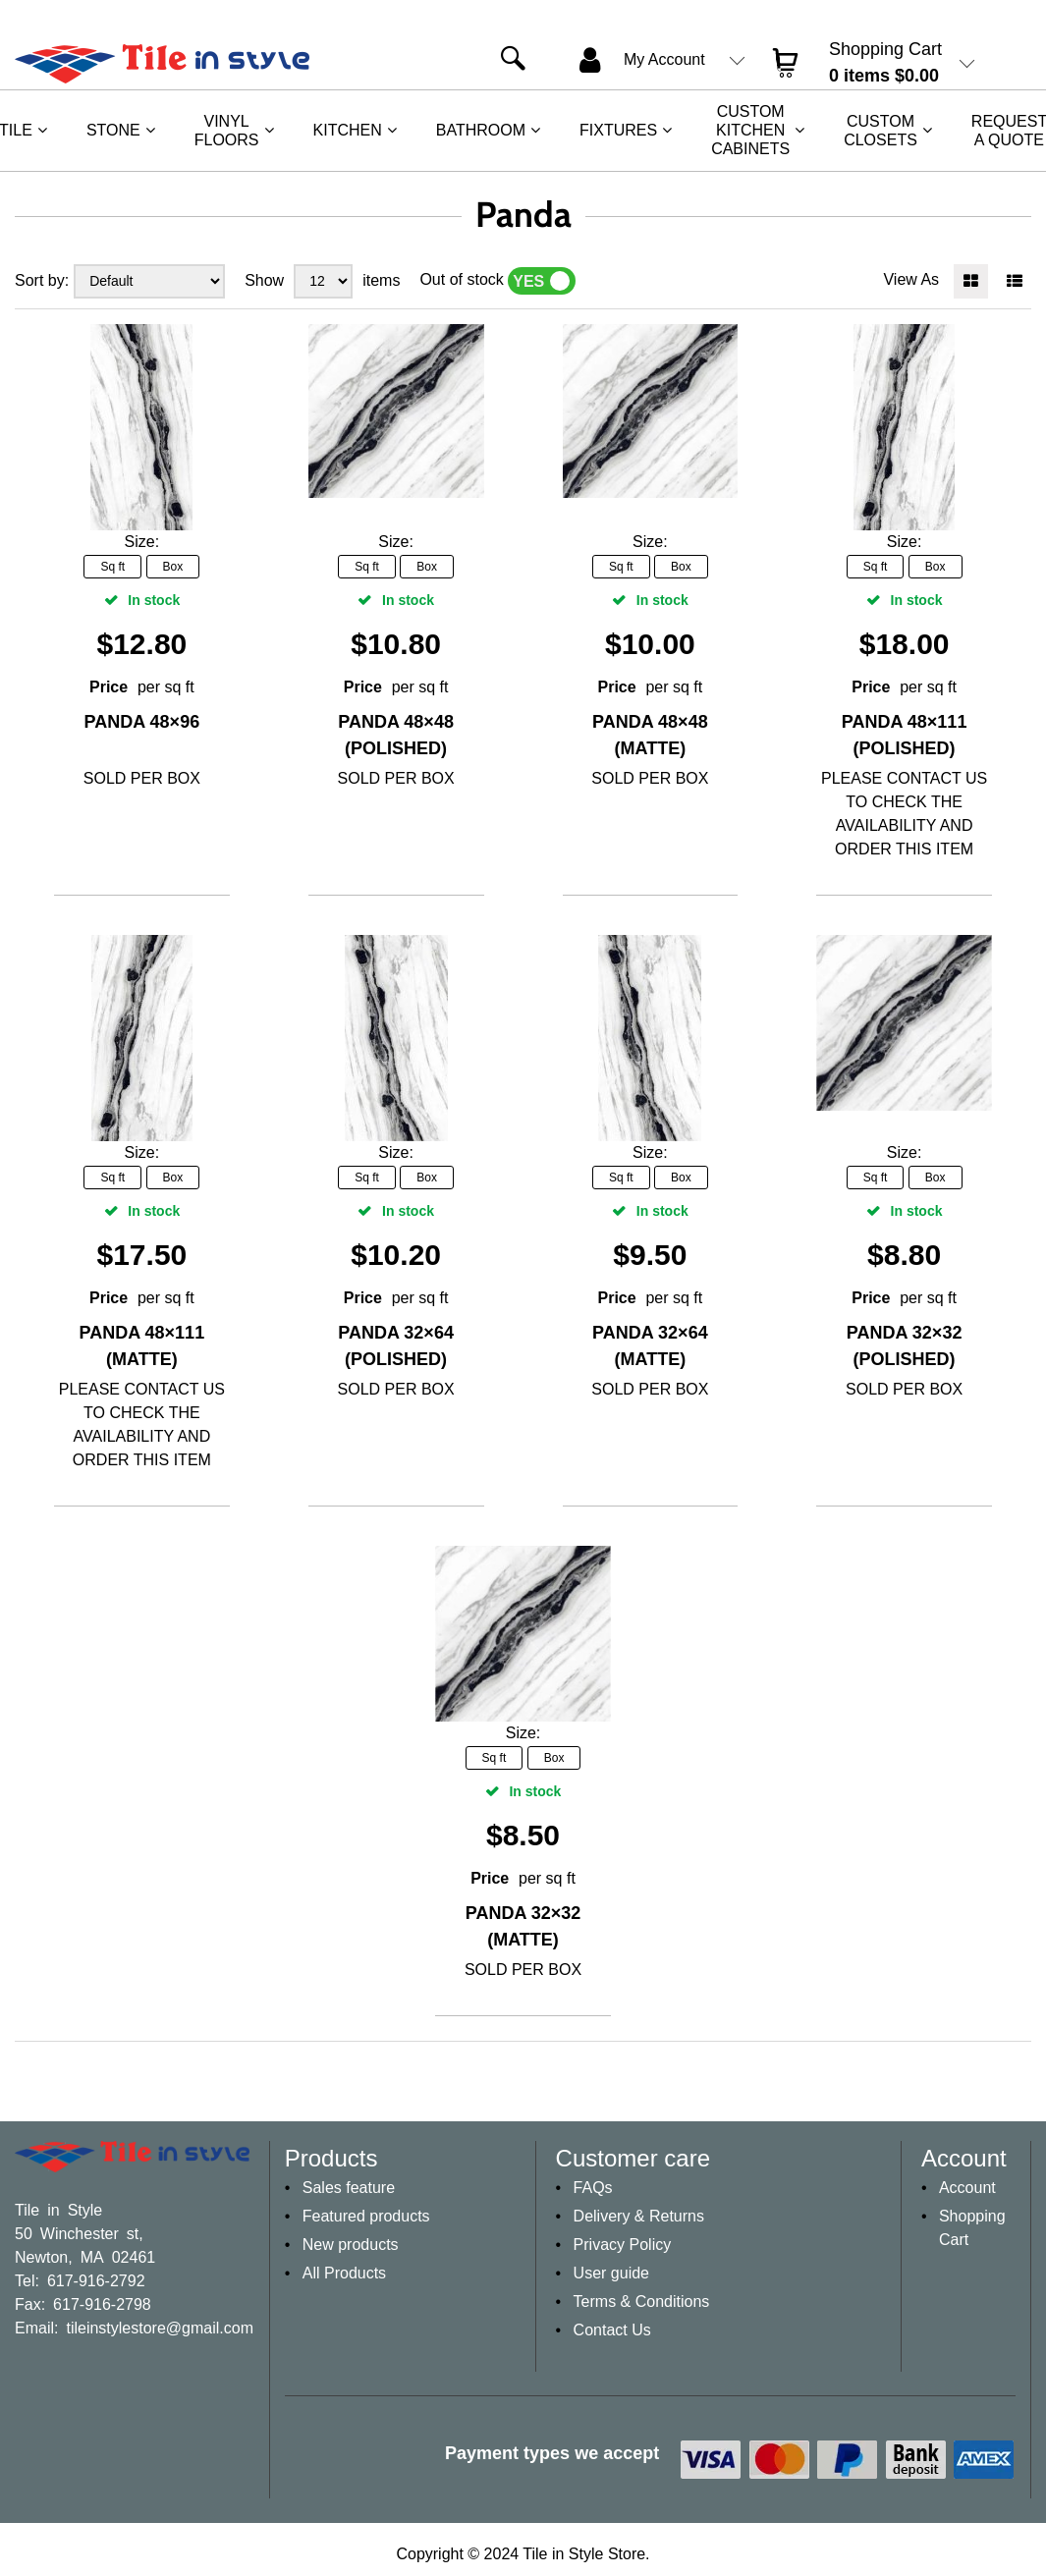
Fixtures (618, 130)
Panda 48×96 (142, 722)
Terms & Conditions (642, 2301)
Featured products (366, 2216)
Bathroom (480, 130)
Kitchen (347, 130)
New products (351, 2244)
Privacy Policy (623, 2244)
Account (967, 2187)
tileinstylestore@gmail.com (159, 2326)
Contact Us (612, 2330)
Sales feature (349, 2187)
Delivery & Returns (639, 2216)
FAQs (593, 2187)
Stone (113, 130)
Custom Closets (880, 130)
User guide (611, 2273)
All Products (344, 2273)
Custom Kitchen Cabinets (750, 130)
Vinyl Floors (226, 130)
